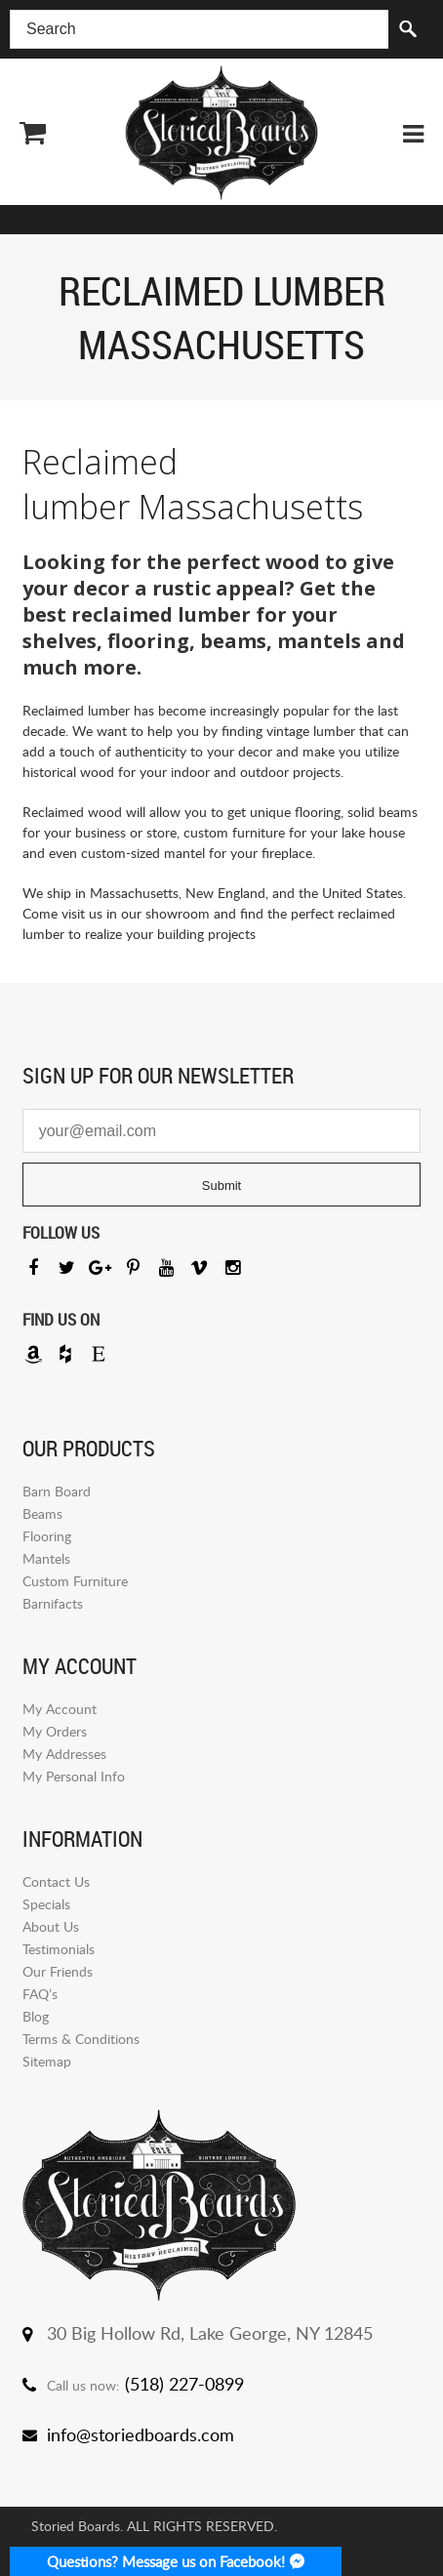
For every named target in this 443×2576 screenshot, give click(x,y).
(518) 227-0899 (184, 2383)
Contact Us (56, 1881)
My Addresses (64, 1753)
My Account (59, 1708)
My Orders (54, 1731)
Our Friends (57, 1971)
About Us (50, 1926)
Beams (42, 1513)
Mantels (46, 1558)
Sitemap (46, 2061)
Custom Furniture (75, 1581)
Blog (35, 2016)
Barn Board (56, 1491)
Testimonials (58, 1949)
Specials (46, 1904)
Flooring (46, 1536)
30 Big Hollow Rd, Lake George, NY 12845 (210, 2333)
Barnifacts (52, 1603)
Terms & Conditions (81, 2038)
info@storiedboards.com (140, 2434)
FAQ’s (40, 1993)
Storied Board (221, 132)
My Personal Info (73, 1776)
